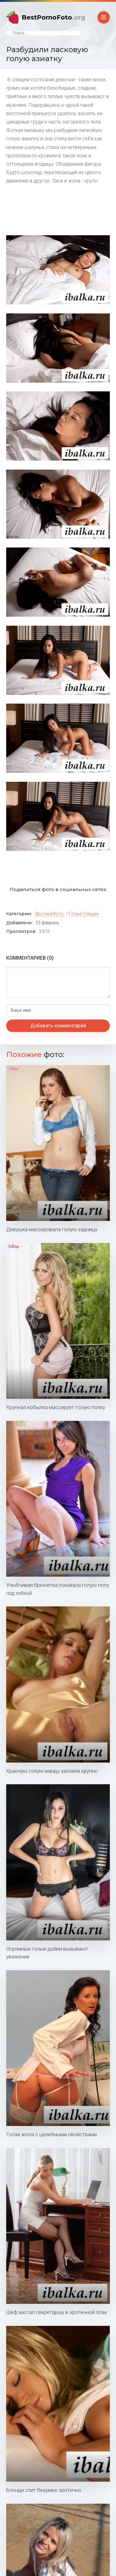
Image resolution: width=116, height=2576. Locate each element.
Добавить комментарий (58, 1026)
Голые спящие (83, 913)
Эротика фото (49, 913)
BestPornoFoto (53, 17)
